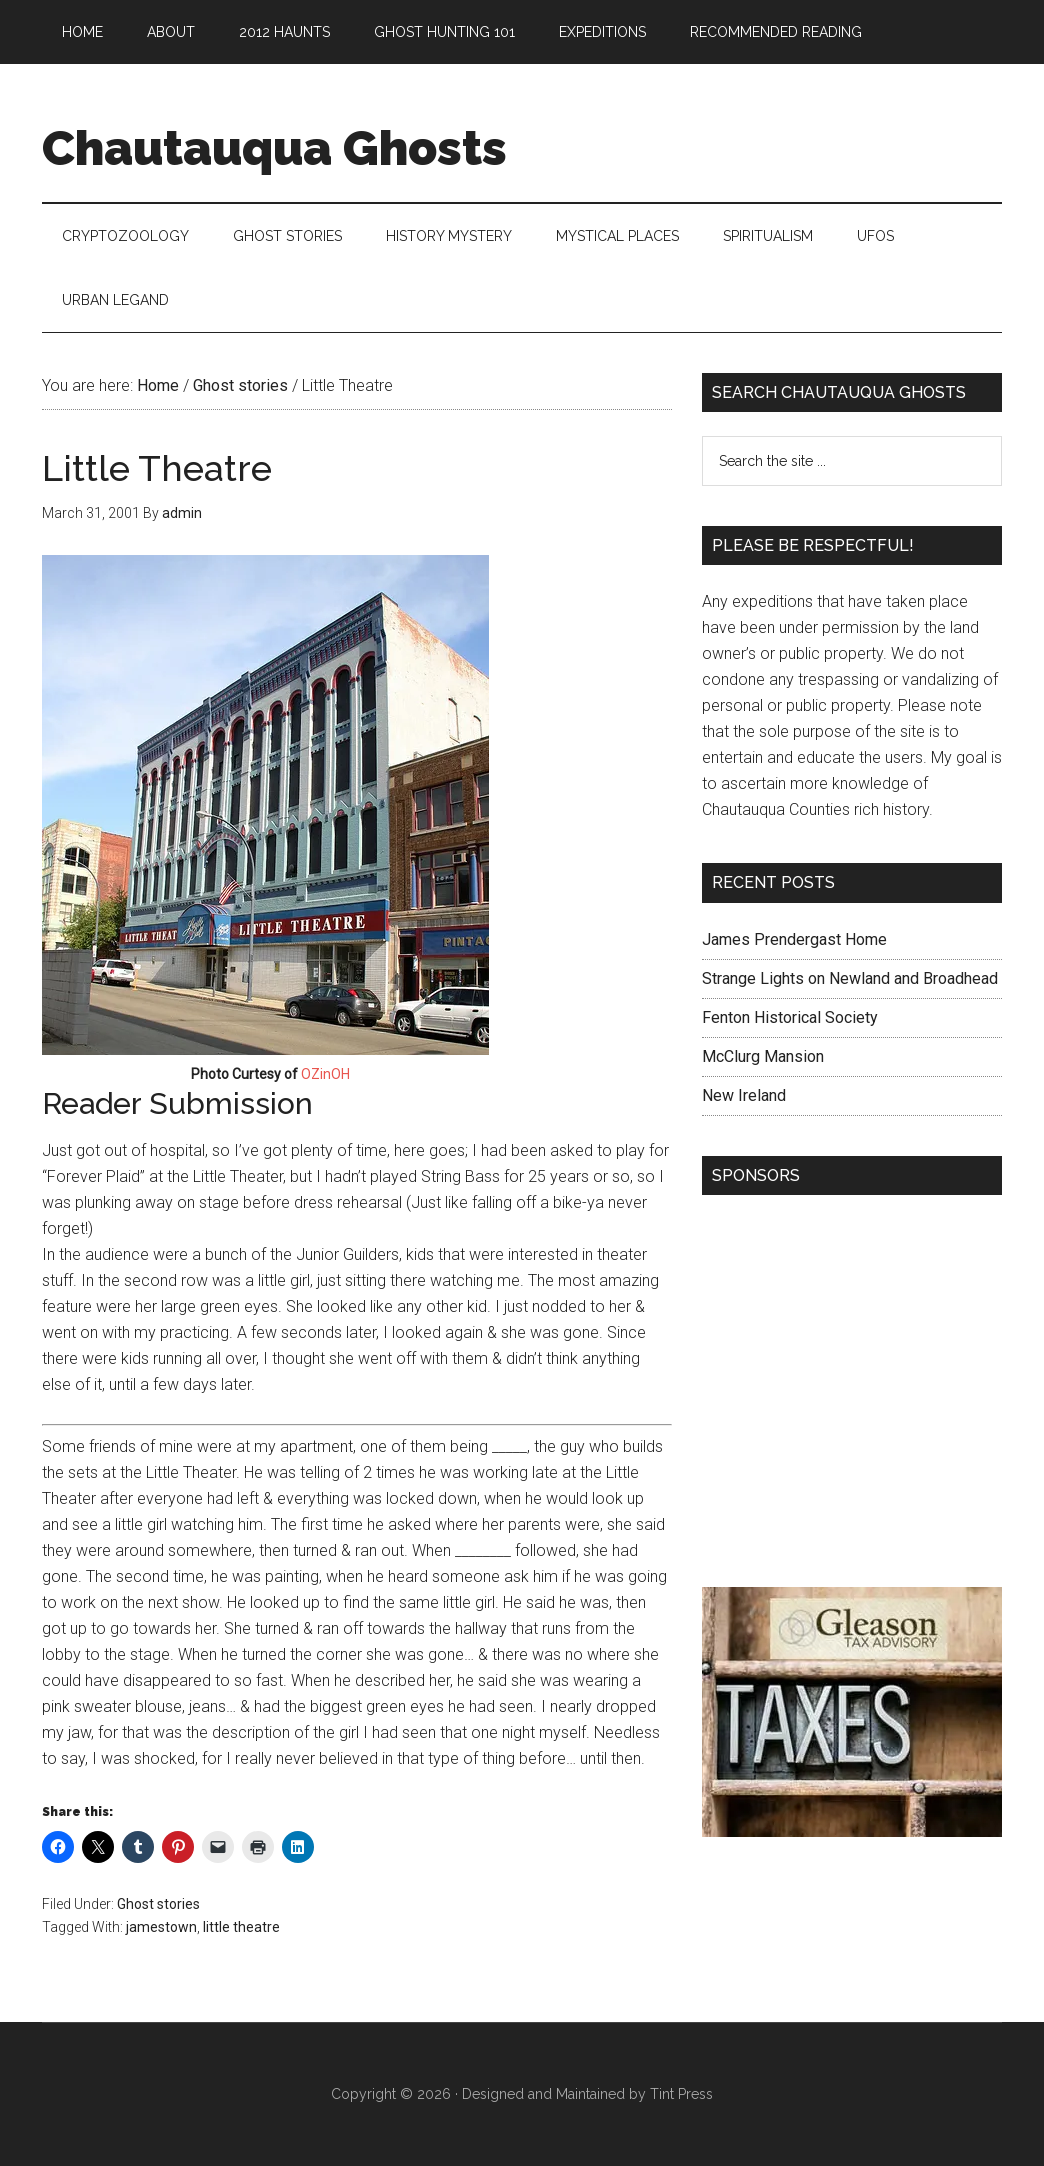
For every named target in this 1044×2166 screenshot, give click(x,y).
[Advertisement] (852, 1396)
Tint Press (681, 2094)
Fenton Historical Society (790, 1017)
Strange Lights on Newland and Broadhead (850, 978)
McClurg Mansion (763, 1056)
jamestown (161, 1927)
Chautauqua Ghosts (274, 148)
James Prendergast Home (794, 939)
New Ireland (744, 1095)
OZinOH (325, 1074)
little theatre (241, 1927)
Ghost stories (158, 1904)
